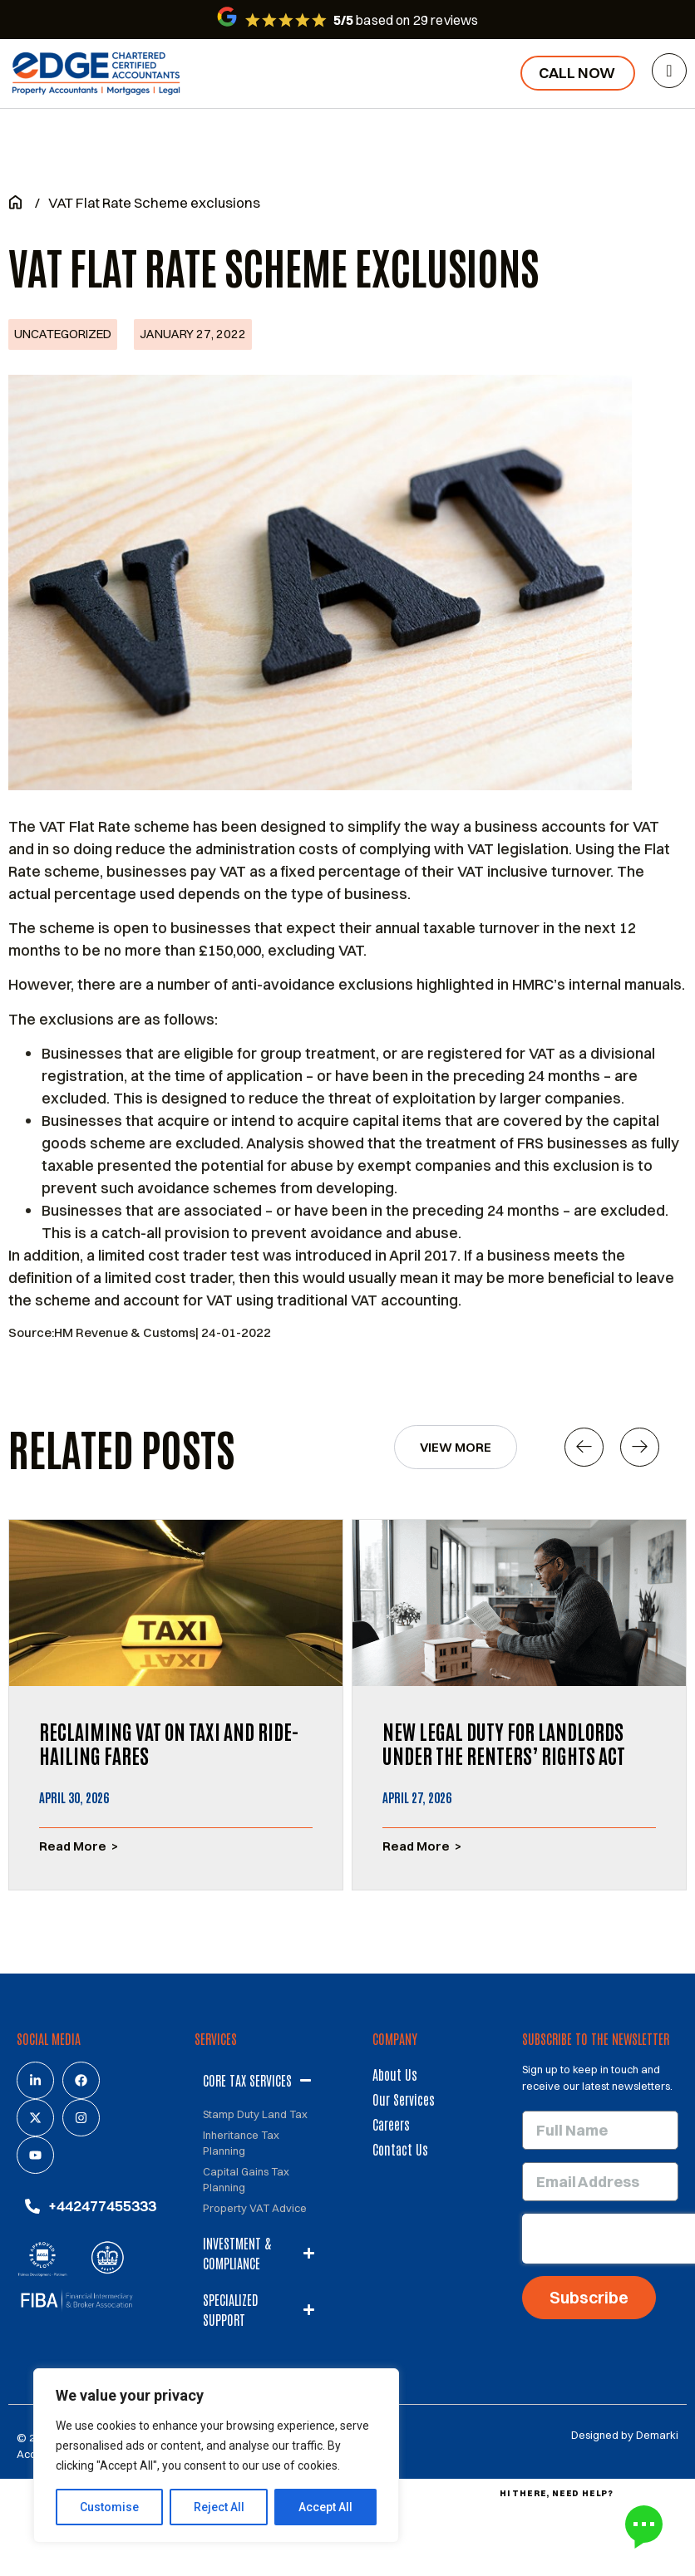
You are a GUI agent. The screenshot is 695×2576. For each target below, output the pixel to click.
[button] (584, 1447)
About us (394, 2074)
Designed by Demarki (624, 2434)
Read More (72, 1846)
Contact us (400, 2149)
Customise (109, 2507)
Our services (403, 2099)
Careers (391, 2124)
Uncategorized (62, 334)
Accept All (325, 2507)
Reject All (219, 2507)
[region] (216, 2455)
